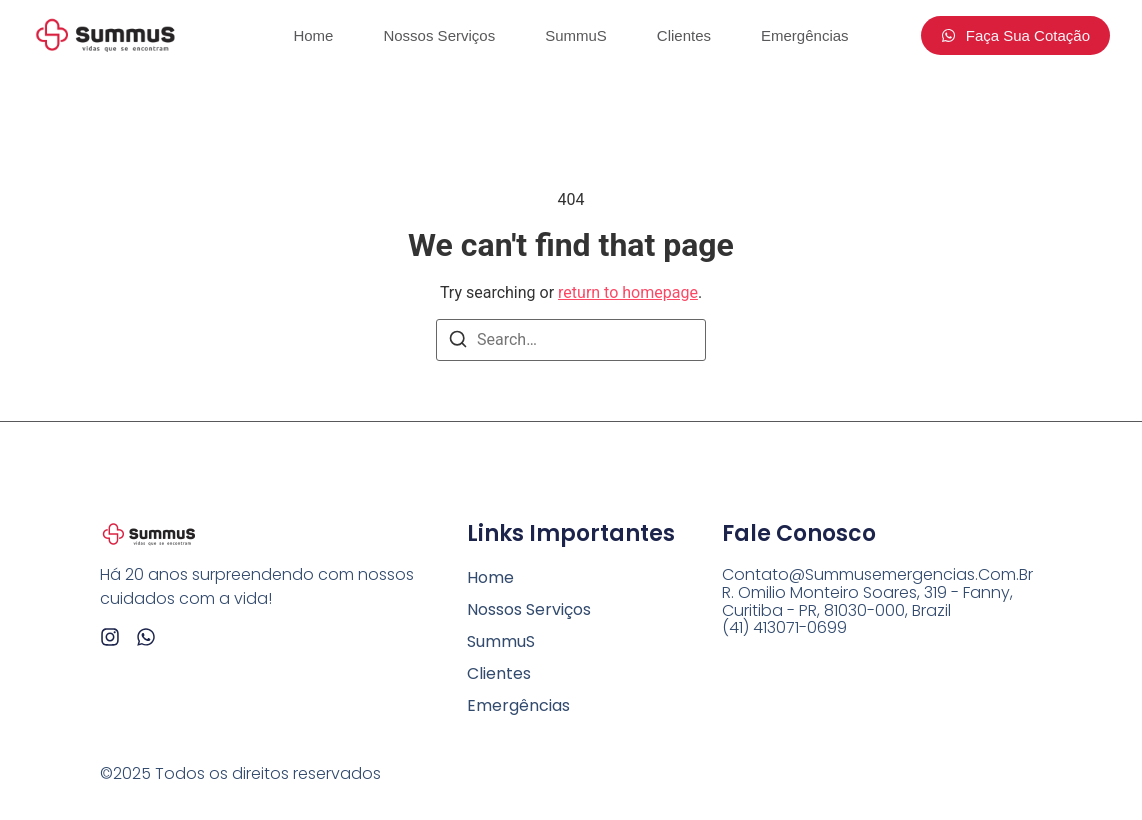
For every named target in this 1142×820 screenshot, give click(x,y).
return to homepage (628, 292)
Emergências (805, 35)
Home (313, 35)
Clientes (684, 35)
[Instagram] (110, 637)
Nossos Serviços (439, 35)
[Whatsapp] (146, 637)
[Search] (458, 342)
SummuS (576, 35)
